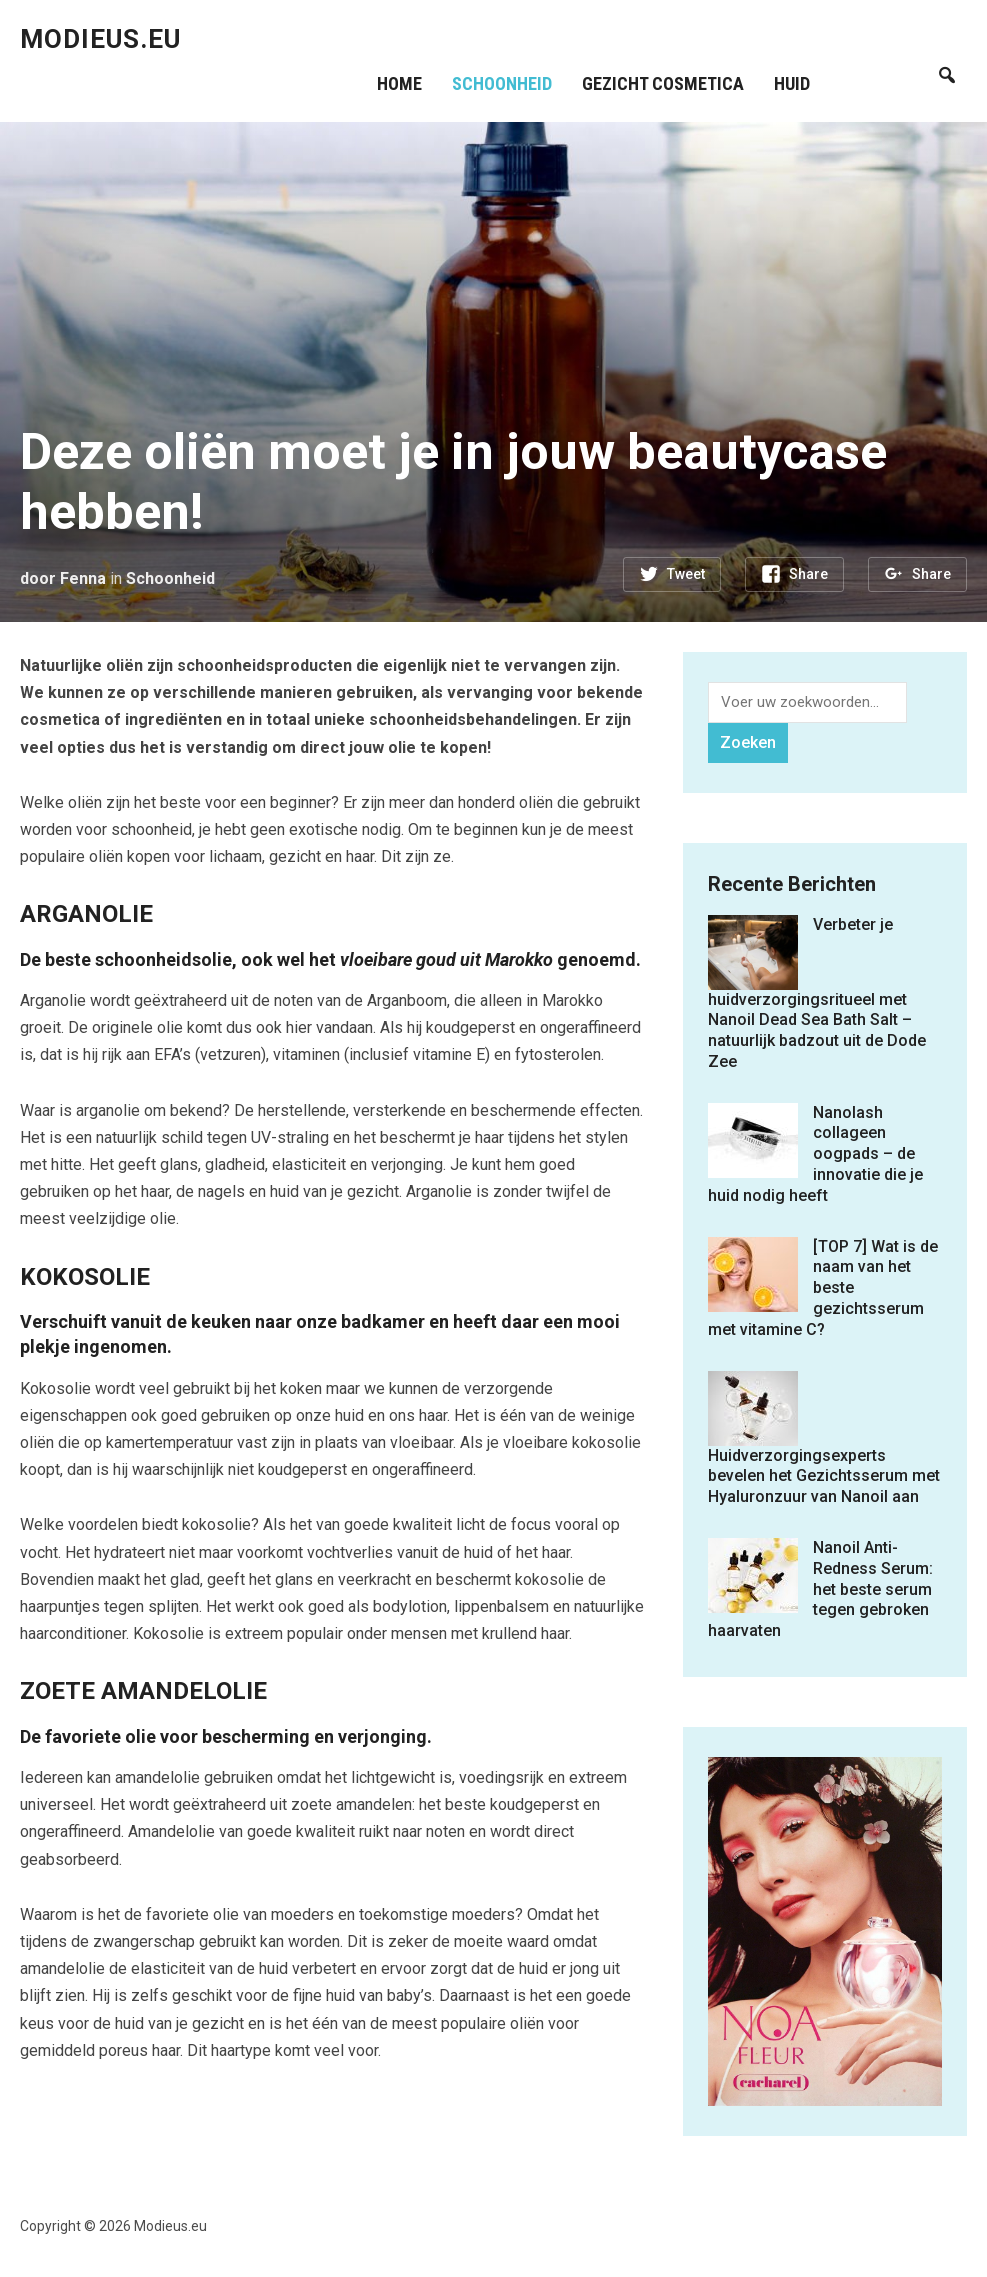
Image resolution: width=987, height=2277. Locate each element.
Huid (793, 83)
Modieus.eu (100, 39)
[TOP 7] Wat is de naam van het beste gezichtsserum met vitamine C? (823, 1288)
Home (400, 83)
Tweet (686, 574)
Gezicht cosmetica (664, 83)
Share (808, 574)
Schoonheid (503, 83)
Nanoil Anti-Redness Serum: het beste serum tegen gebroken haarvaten (820, 1589)
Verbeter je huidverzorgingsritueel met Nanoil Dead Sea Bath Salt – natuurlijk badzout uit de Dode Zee (817, 993)
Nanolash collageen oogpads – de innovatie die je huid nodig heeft (815, 1154)
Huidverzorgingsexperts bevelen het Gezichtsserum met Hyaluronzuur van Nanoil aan (824, 1476)
